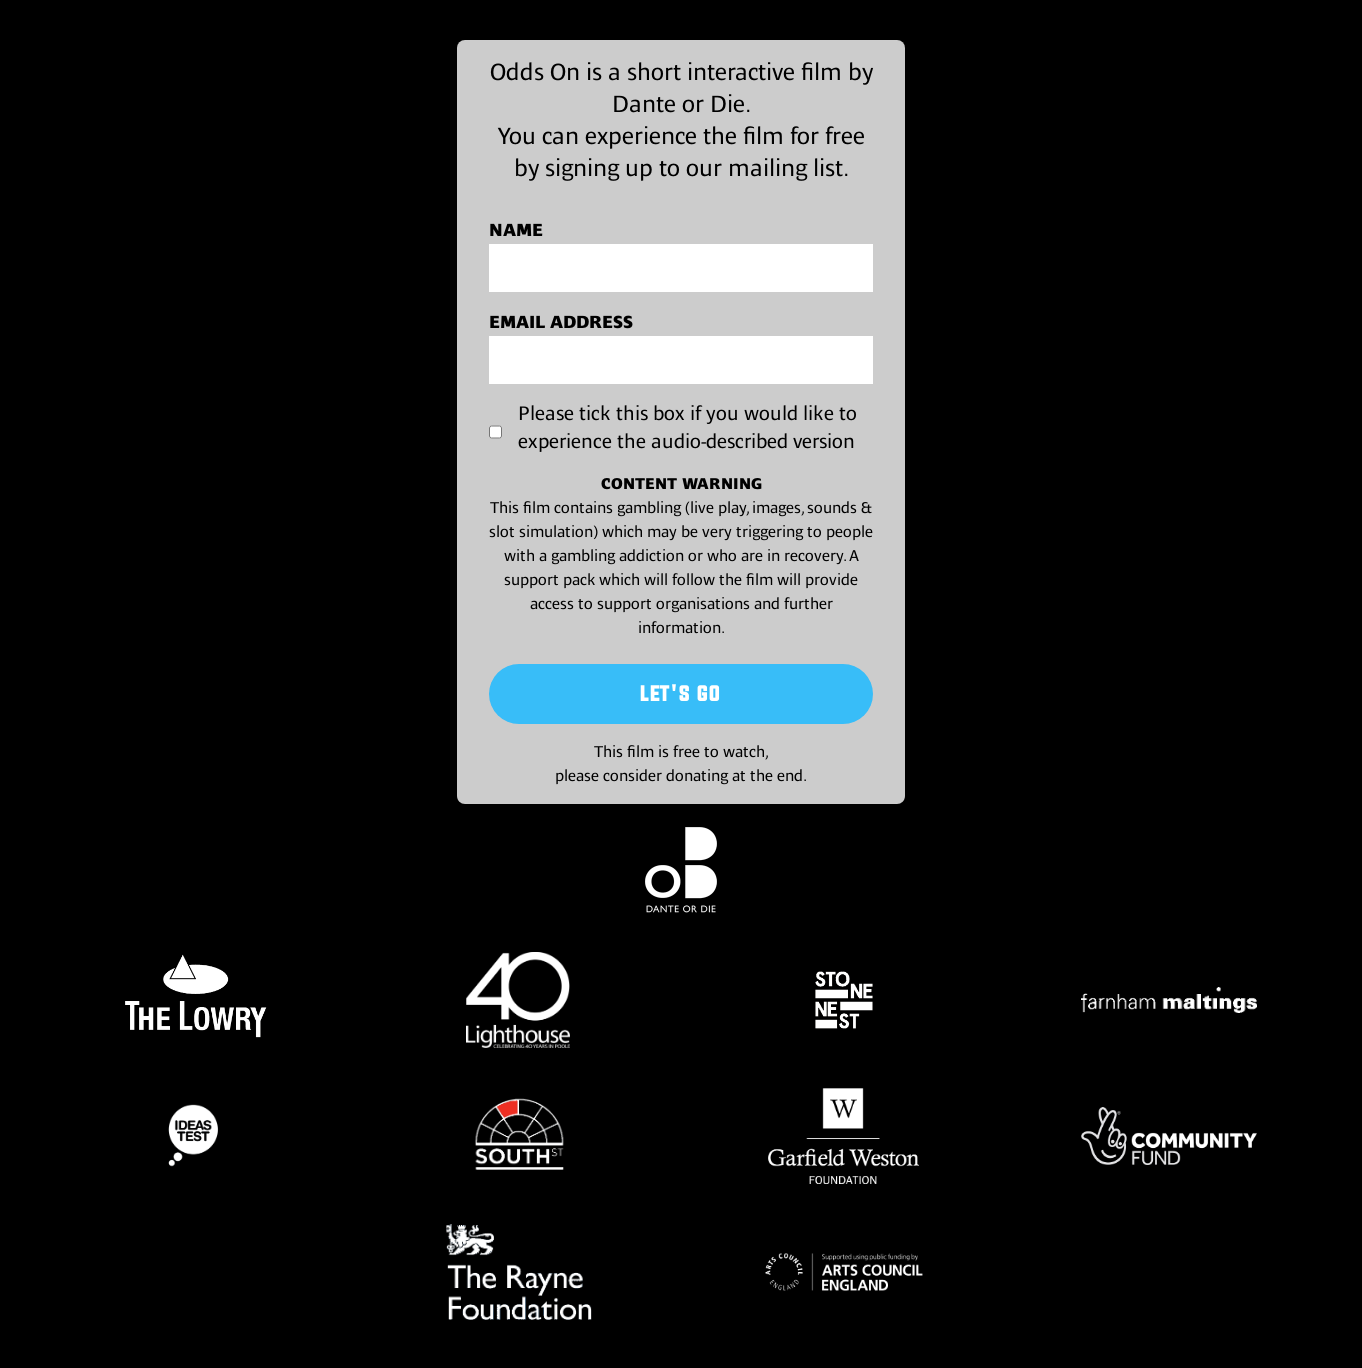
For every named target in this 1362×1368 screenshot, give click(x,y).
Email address (561, 322)
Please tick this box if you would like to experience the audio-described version (687, 427)
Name (516, 230)
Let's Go (681, 693)
